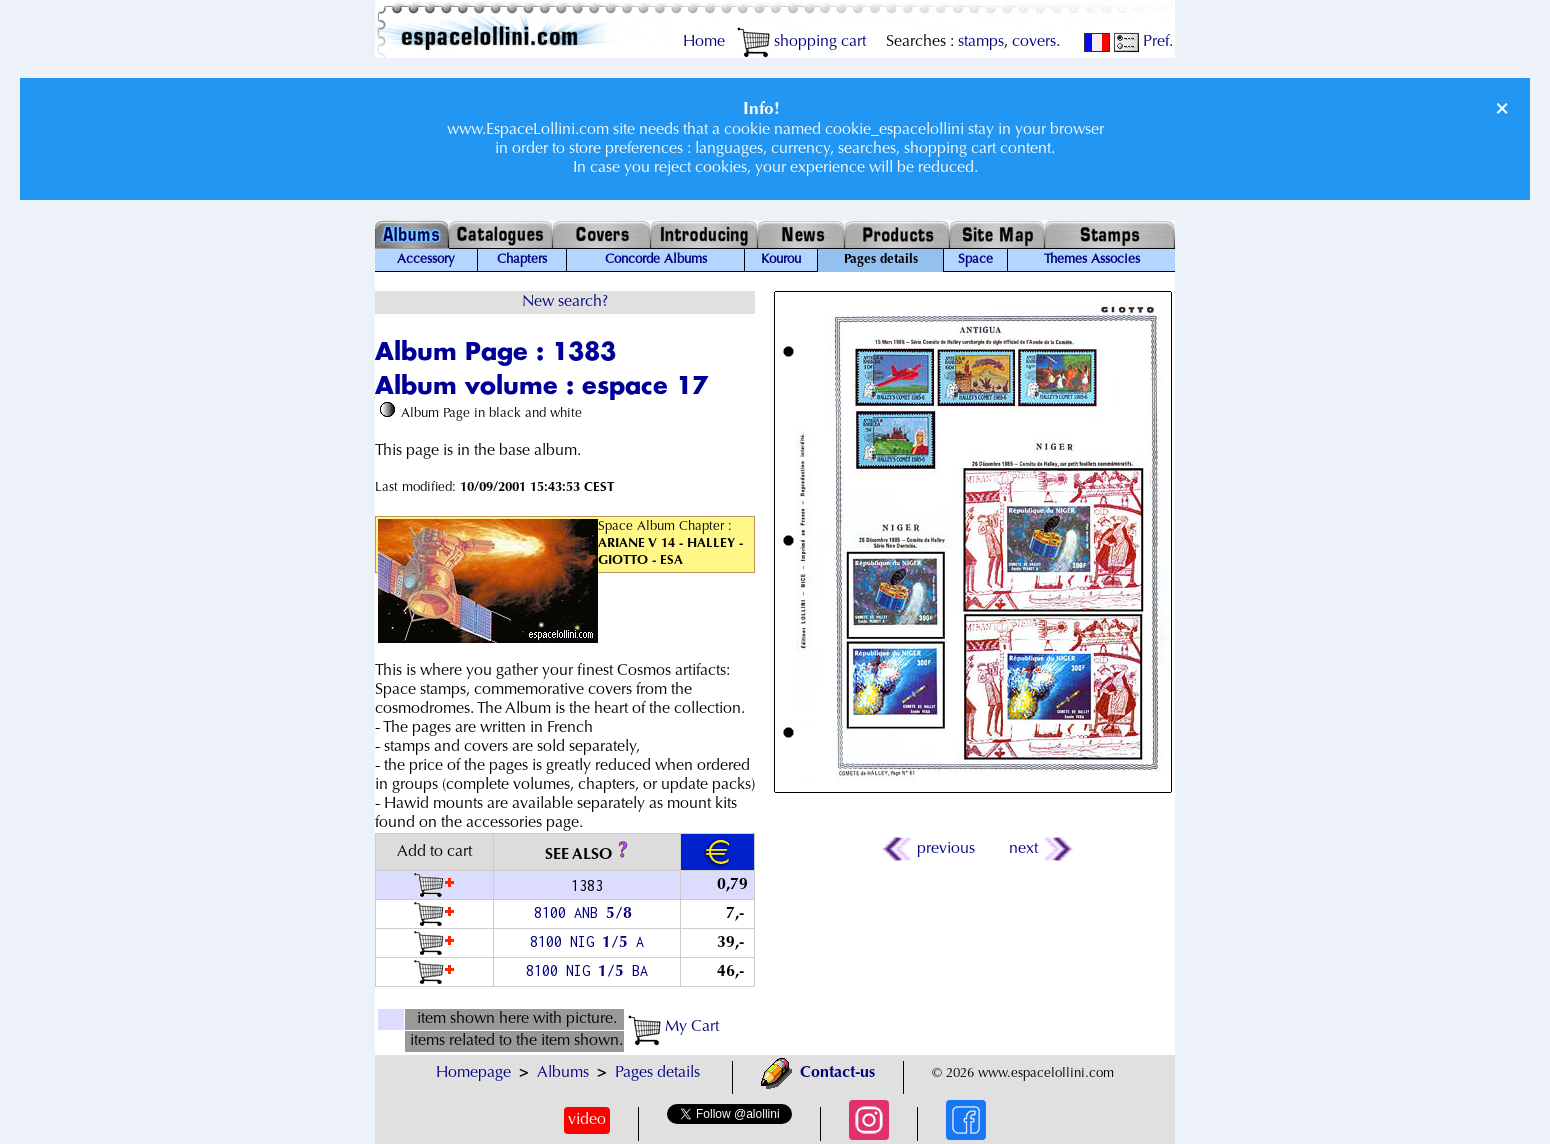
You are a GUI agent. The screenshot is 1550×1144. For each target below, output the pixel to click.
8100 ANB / (587, 912)
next (1039, 849)
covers (1034, 42)
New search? (565, 302)
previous (930, 849)
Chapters (522, 260)
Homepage (473, 1073)
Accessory (426, 260)
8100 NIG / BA (587, 970)
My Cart (673, 1027)
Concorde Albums (656, 260)
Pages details (657, 1073)
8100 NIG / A (587, 941)
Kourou (781, 260)
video (587, 1120)
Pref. (1143, 42)
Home (704, 42)
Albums (563, 1073)
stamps (981, 42)
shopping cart (801, 42)
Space (975, 260)
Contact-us (818, 1073)
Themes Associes (1092, 260)
